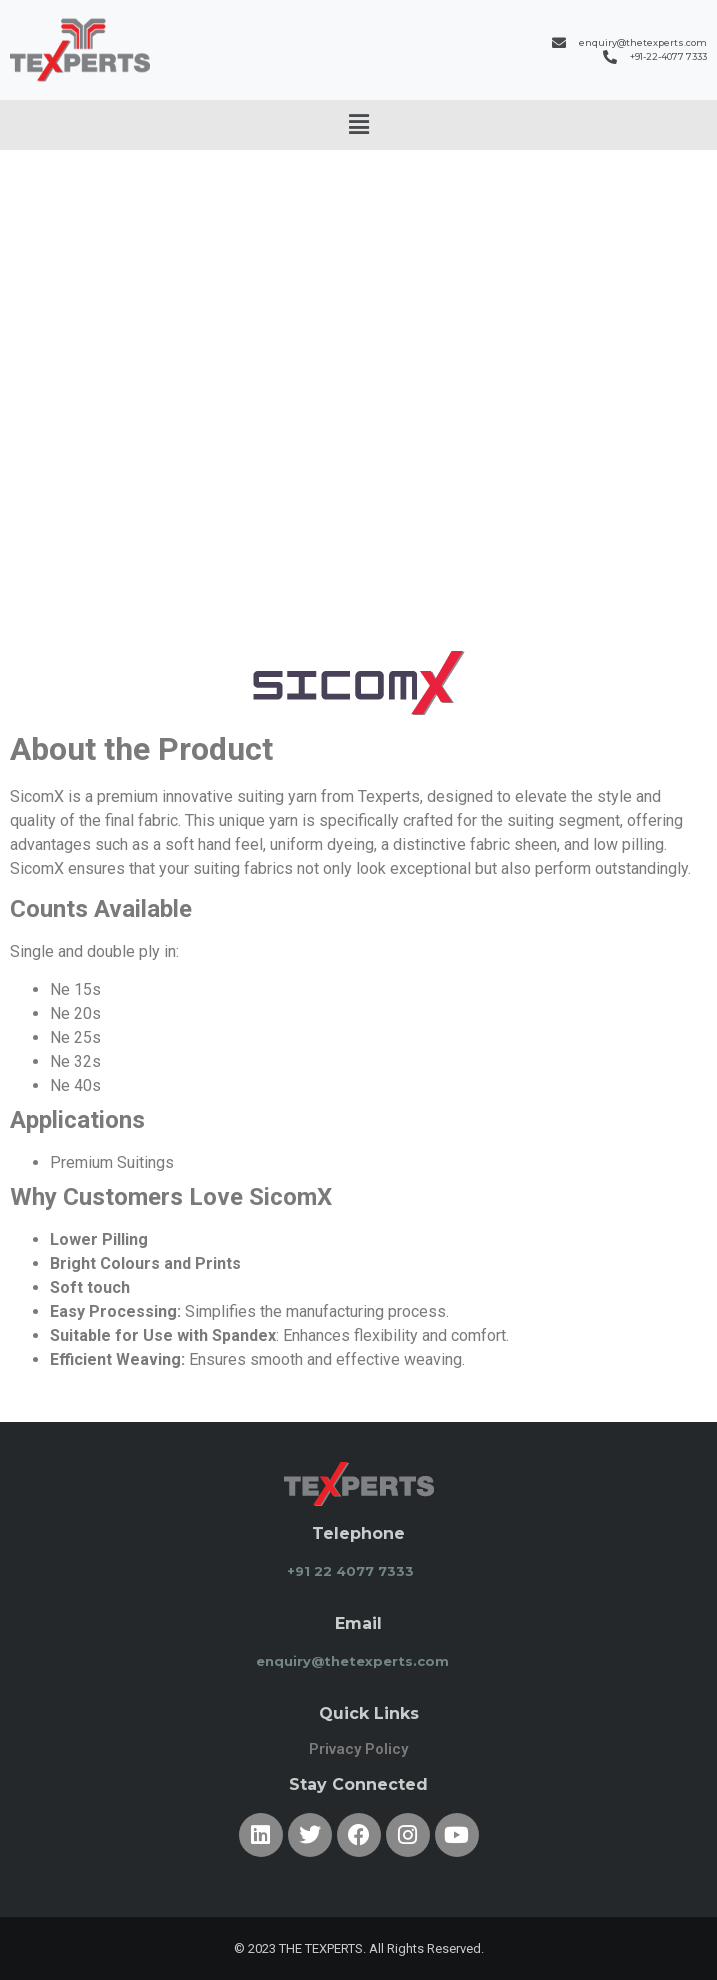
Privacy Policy (358, 1749)
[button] (358, 125)
